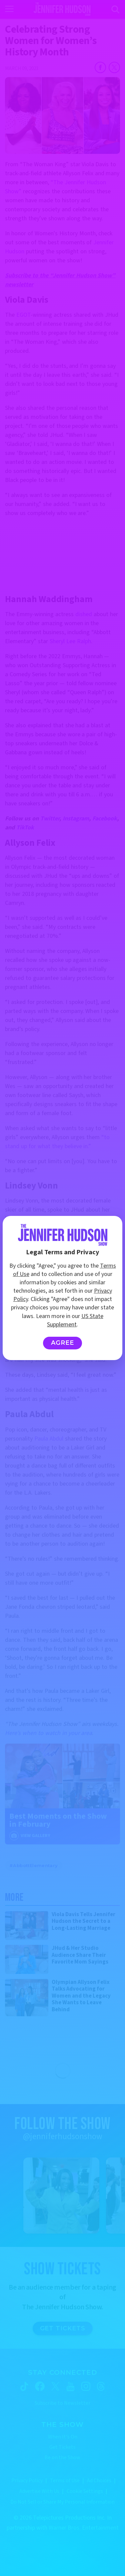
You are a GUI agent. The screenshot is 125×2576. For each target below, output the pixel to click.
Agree (62, 1342)
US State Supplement (75, 1320)
